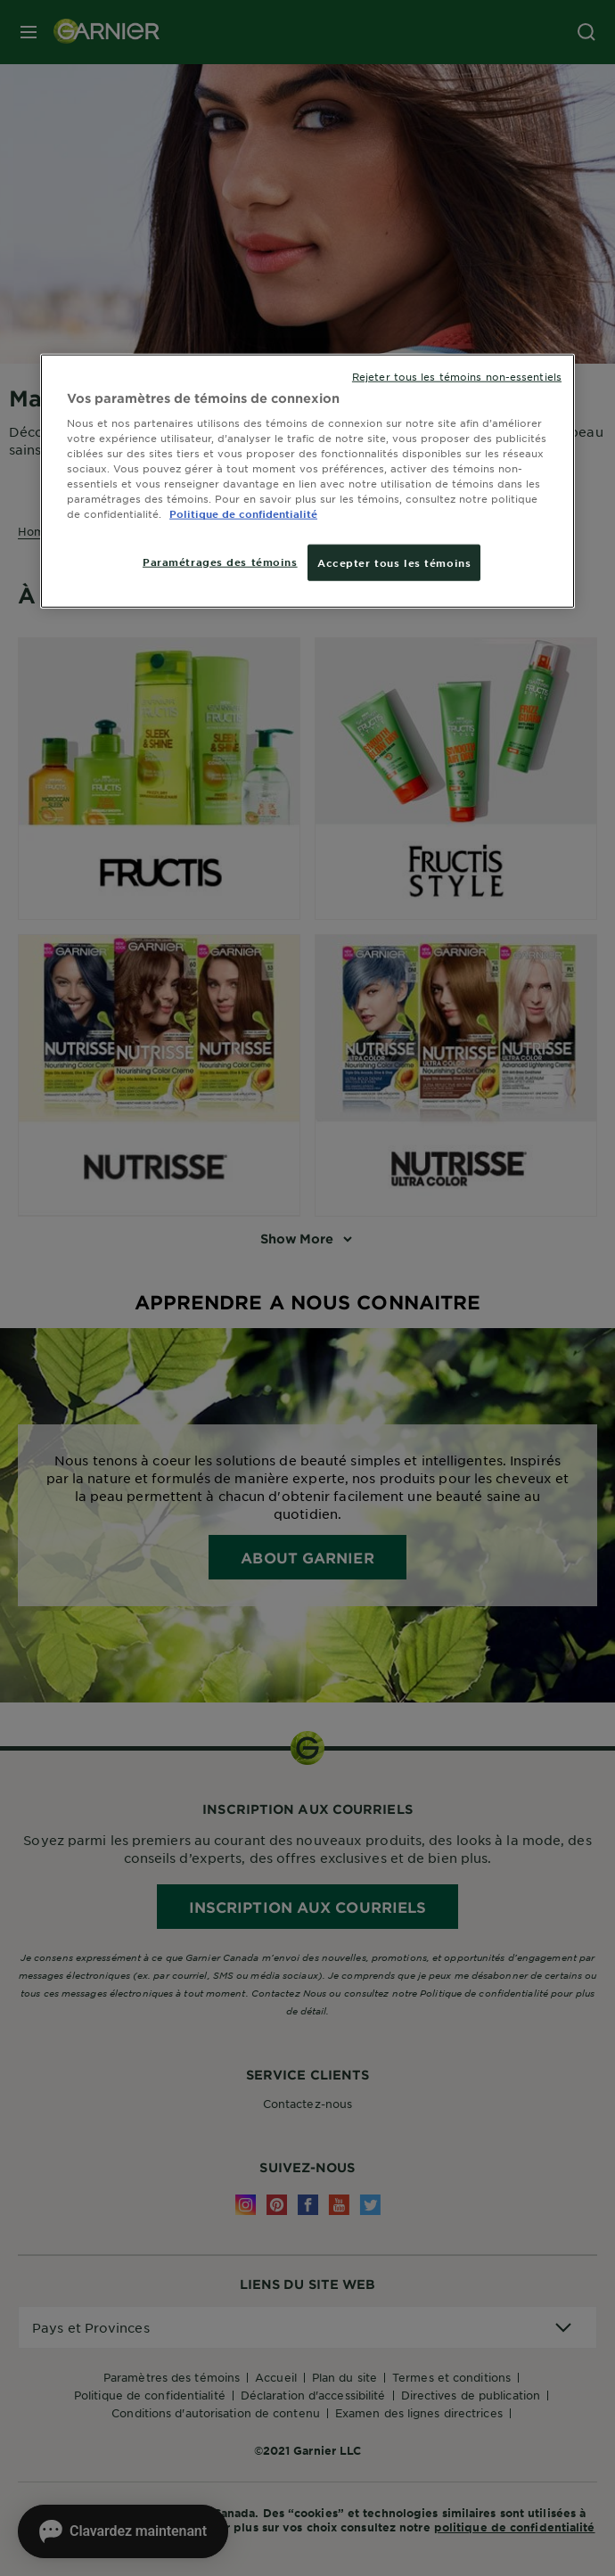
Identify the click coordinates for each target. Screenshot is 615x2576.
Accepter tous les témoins (394, 561)
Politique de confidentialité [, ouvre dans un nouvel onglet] (243, 513)
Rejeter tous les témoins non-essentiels (457, 375)
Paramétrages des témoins (220, 560)
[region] (307, 481)
